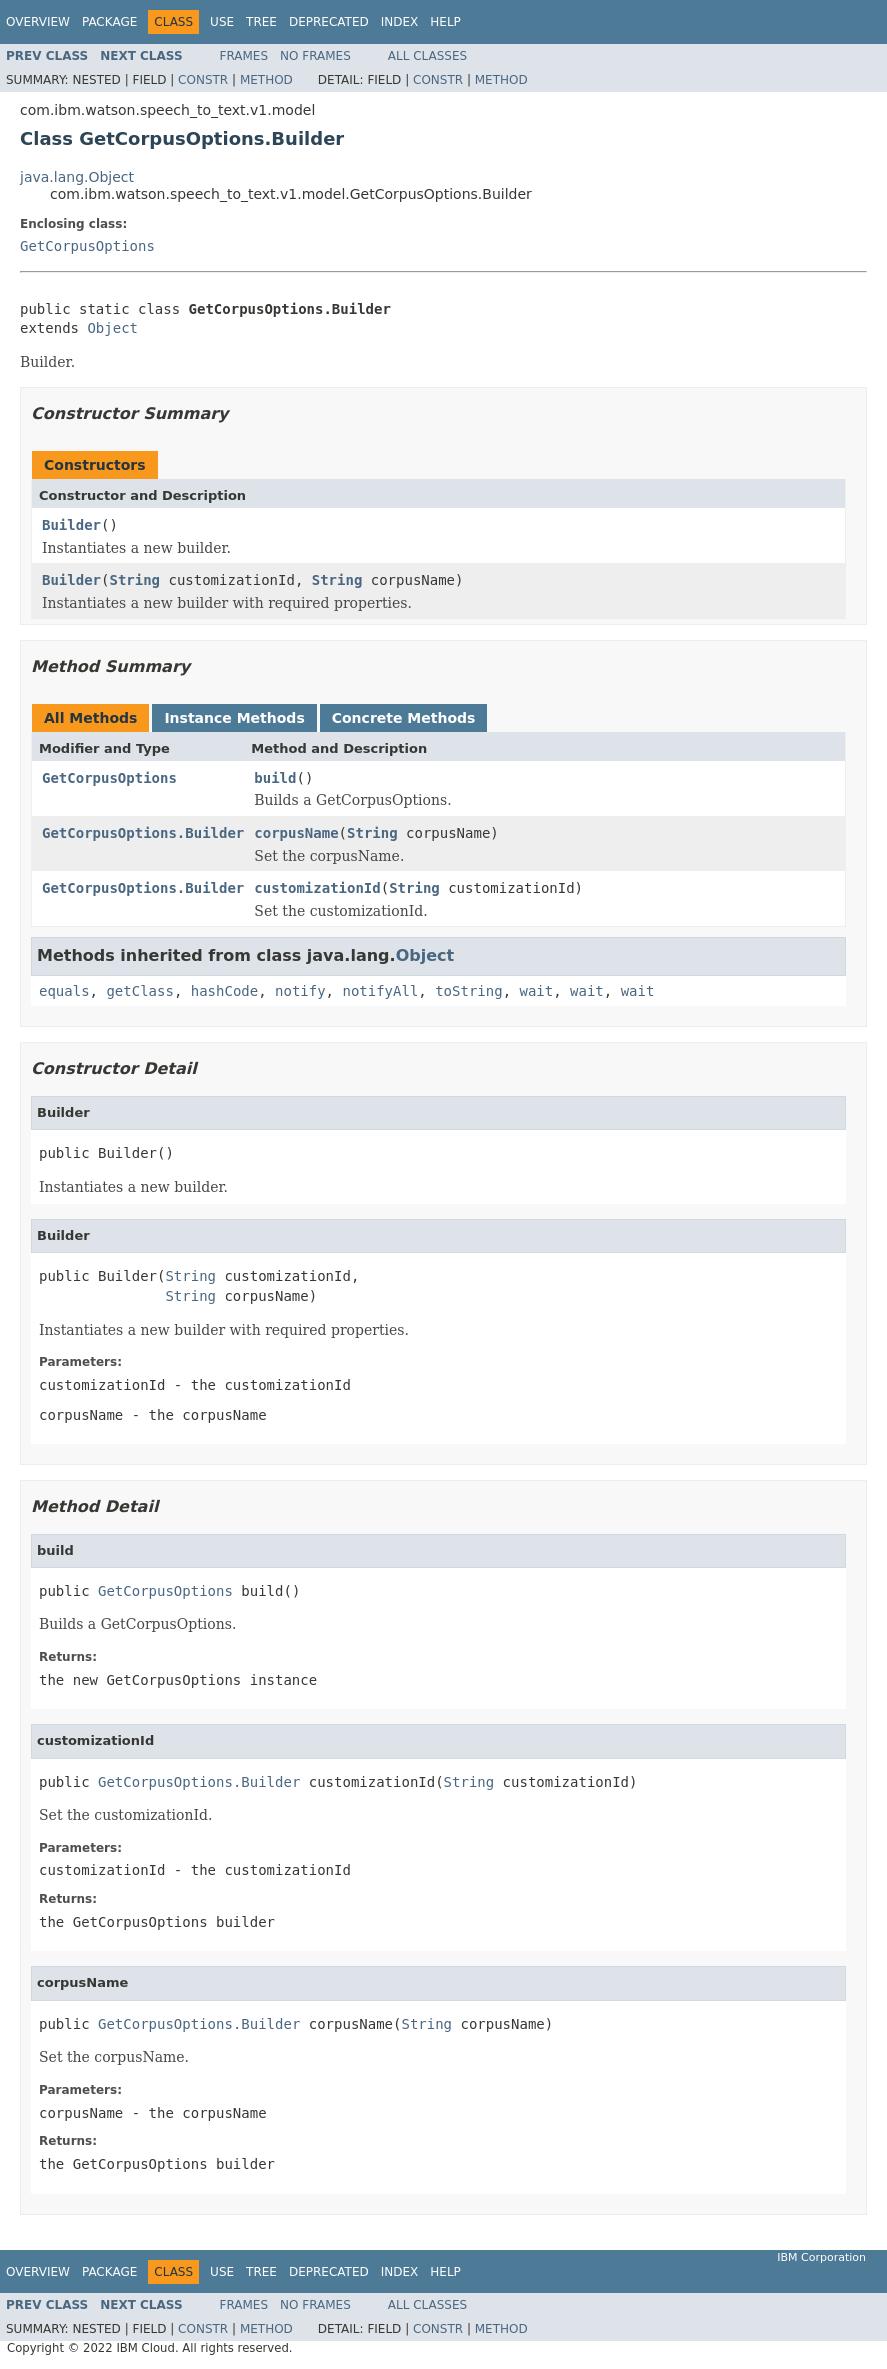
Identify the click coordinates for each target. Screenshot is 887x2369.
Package (109, 22)
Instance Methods (234, 718)
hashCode (224, 991)
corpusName (296, 833)
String (134, 580)
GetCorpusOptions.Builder (143, 833)
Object (112, 328)
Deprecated (329, 22)
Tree (261, 22)
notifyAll (380, 991)
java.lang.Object (77, 177)
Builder (71, 525)
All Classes (427, 56)
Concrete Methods (404, 718)
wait (536, 991)
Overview (38, 22)
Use (222, 22)
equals (64, 991)
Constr (203, 80)
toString (468, 991)
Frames (244, 56)
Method (266, 80)
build (275, 778)
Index (400, 22)
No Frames (315, 56)
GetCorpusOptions (87, 246)
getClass (139, 991)
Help (445, 22)
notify (300, 991)
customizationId (317, 888)
